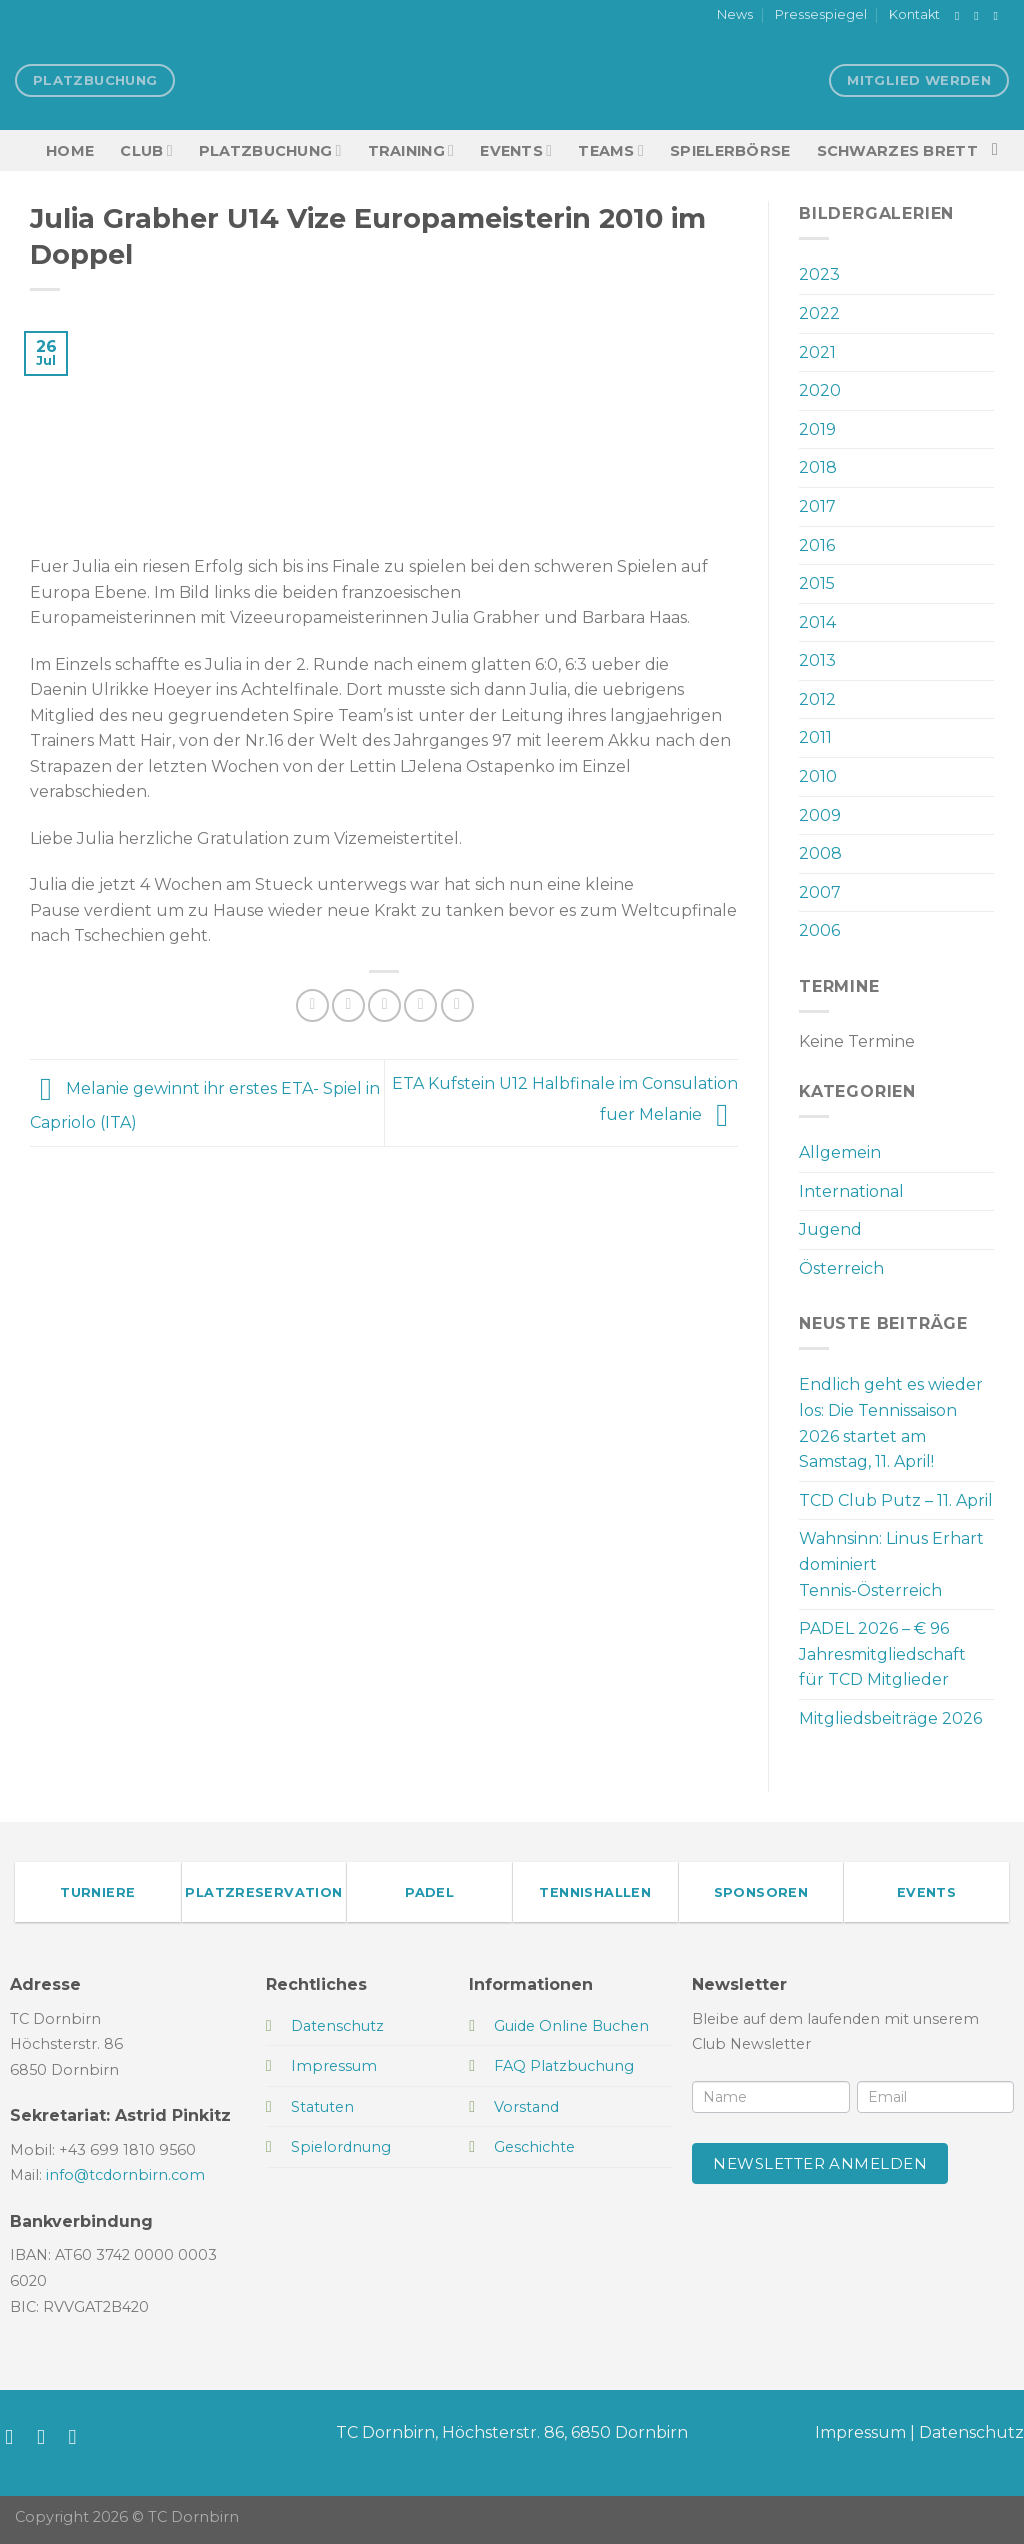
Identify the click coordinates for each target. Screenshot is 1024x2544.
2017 (817, 506)
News (735, 14)
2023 (819, 274)
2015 (817, 583)
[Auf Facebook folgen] (961, 16)
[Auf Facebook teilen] (312, 1005)
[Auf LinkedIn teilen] (457, 1005)
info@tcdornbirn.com (125, 2175)
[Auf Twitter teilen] (348, 1005)
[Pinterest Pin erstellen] (420, 1005)
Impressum (860, 2432)
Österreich (841, 1268)
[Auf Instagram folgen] (980, 16)
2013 (817, 660)
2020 (820, 390)
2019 (817, 429)
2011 (815, 737)
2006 (819, 930)
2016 (817, 545)
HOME (70, 151)
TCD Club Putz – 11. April (896, 1500)
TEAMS (611, 150)
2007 (820, 892)
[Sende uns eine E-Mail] (999, 16)
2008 (820, 853)
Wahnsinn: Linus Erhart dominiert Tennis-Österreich (891, 1564)
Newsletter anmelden (820, 2163)
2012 (817, 699)
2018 (818, 467)
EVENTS (516, 150)
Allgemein (840, 1152)
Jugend (830, 1229)
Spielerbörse (730, 151)
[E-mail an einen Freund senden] (384, 1005)
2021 (817, 352)
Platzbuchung (270, 150)
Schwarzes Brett (897, 151)
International (851, 1191)
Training (411, 150)
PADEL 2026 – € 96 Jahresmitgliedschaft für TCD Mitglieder (882, 1654)
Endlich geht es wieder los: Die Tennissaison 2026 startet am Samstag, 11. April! (891, 1423)
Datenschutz (971, 2432)
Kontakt (914, 14)
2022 (819, 313)
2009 (820, 815)
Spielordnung (341, 2147)
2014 (817, 622)
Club (146, 150)
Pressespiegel (821, 14)
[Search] (1000, 150)
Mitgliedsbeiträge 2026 (890, 1718)
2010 (818, 776)
